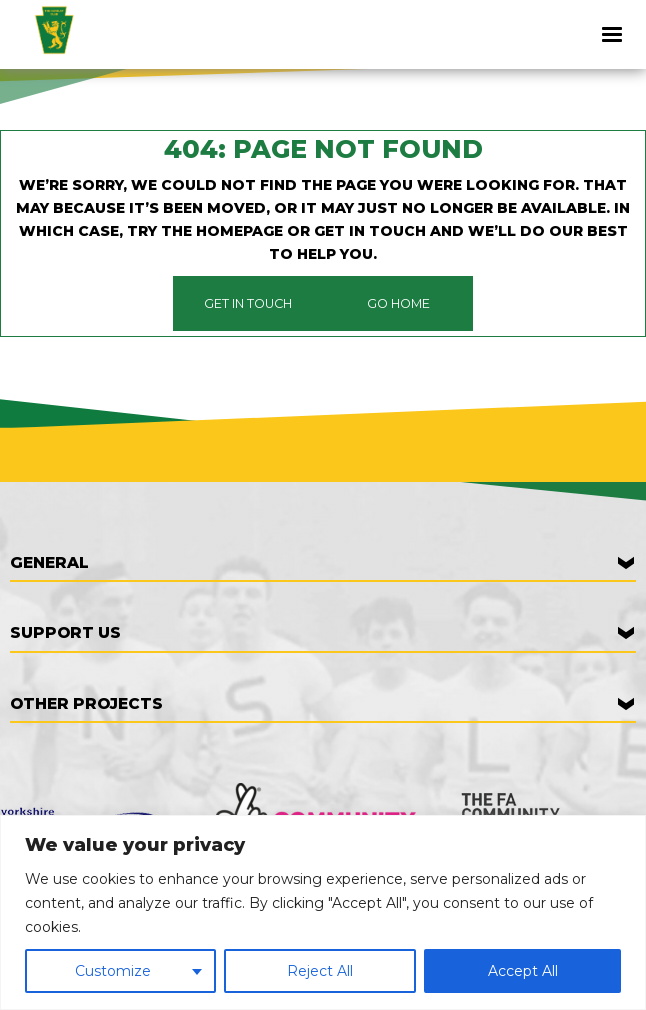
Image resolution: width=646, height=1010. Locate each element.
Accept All (523, 971)
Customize (113, 971)
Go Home (398, 303)
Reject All (320, 971)
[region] (323, 912)
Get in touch (248, 303)
